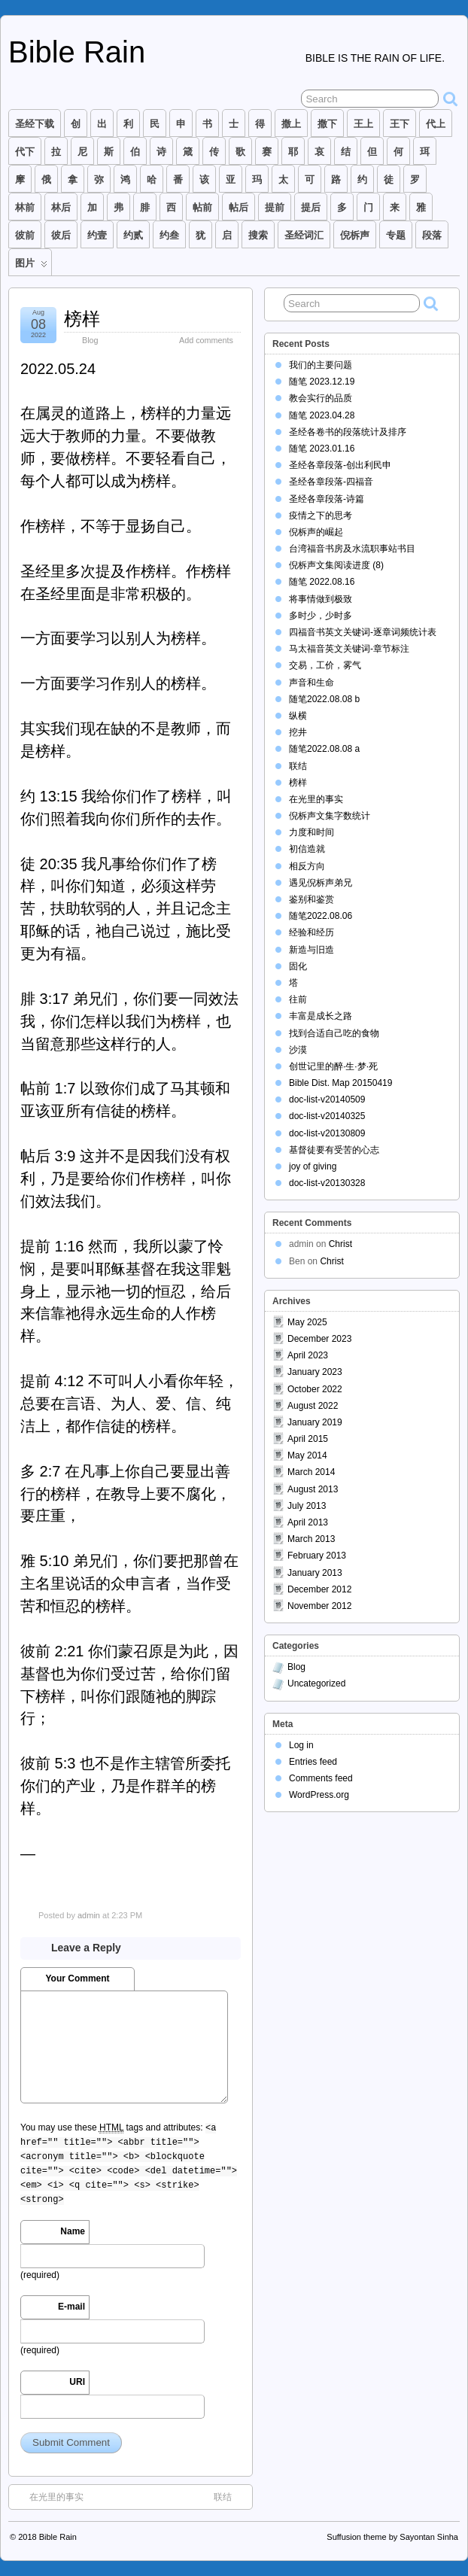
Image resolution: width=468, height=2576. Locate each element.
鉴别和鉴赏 (311, 899)
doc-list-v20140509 (327, 1099)
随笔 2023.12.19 (321, 381)
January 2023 (314, 1372)
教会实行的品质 (320, 398)
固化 (298, 966)
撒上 (291, 123)
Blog (90, 340)
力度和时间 (311, 832)
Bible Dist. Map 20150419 (340, 1083)
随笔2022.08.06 (320, 916)
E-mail (71, 2306)
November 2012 (319, 1606)
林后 (61, 207)
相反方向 (307, 866)
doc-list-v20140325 (327, 1116)
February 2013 (316, 1555)
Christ (340, 1244)
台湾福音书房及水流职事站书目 (352, 548)
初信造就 (307, 849)
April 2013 (307, 1522)
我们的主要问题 (320, 365)
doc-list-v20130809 (327, 1133)
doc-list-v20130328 (327, 1183)
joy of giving (312, 1166)
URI (77, 2382)
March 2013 (311, 1539)
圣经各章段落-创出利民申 (340, 465)
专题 (396, 235)
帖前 (202, 207)
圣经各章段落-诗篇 (326, 499)
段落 (432, 235)
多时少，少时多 (320, 615)
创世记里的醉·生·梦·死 (333, 1066)
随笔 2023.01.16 (321, 448)
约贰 (133, 235)
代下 (25, 151)
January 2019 (314, 1422)
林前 (25, 207)
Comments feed (321, 1778)
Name (72, 2231)
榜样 (82, 319)
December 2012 (319, 1589)
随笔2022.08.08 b (324, 699)
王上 (363, 123)
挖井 (298, 732)
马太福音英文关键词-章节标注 (349, 648)
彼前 (25, 235)
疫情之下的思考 (320, 515)
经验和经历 (311, 932)
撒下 (327, 123)
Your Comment (77, 1978)
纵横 (298, 715)
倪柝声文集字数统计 (329, 816)
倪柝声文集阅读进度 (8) (336, 565)
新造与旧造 (311, 949)
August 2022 (312, 1406)
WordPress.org (319, 1795)
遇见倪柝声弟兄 (320, 882)
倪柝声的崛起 (316, 532)
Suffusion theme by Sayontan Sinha (392, 2536)
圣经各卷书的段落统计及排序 (347, 432)
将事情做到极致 (320, 599)
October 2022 (314, 1389)
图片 (31, 266)
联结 (230, 2496)
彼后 (61, 235)
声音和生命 (311, 682)
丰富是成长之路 (320, 1016)
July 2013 (306, 1506)
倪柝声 (354, 235)
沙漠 (298, 1050)
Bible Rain (76, 51)
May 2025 (307, 1322)
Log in (301, 1745)
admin (88, 1915)
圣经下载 (34, 123)
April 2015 (307, 1439)
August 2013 (312, 1489)
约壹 (97, 235)
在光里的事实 (49, 2496)
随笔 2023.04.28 (321, 415)
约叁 (169, 235)
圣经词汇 (304, 235)
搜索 (258, 235)
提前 (274, 207)
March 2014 (311, 1472)
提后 (311, 207)
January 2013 (314, 1573)
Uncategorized (316, 1683)
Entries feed (313, 1761)
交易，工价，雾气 (325, 665)
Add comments (206, 340)
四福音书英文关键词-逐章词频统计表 (362, 632)
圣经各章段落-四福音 (331, 481)
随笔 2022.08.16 (321, 581)
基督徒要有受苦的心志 (334, 1150)
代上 (435, 123)
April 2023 (307, 1355)
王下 (399, 123)
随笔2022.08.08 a (324, 749)
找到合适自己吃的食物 (334, 1033)
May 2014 (307, 1455)
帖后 (238, 207)
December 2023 (319, 1339)
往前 (298, 999)
